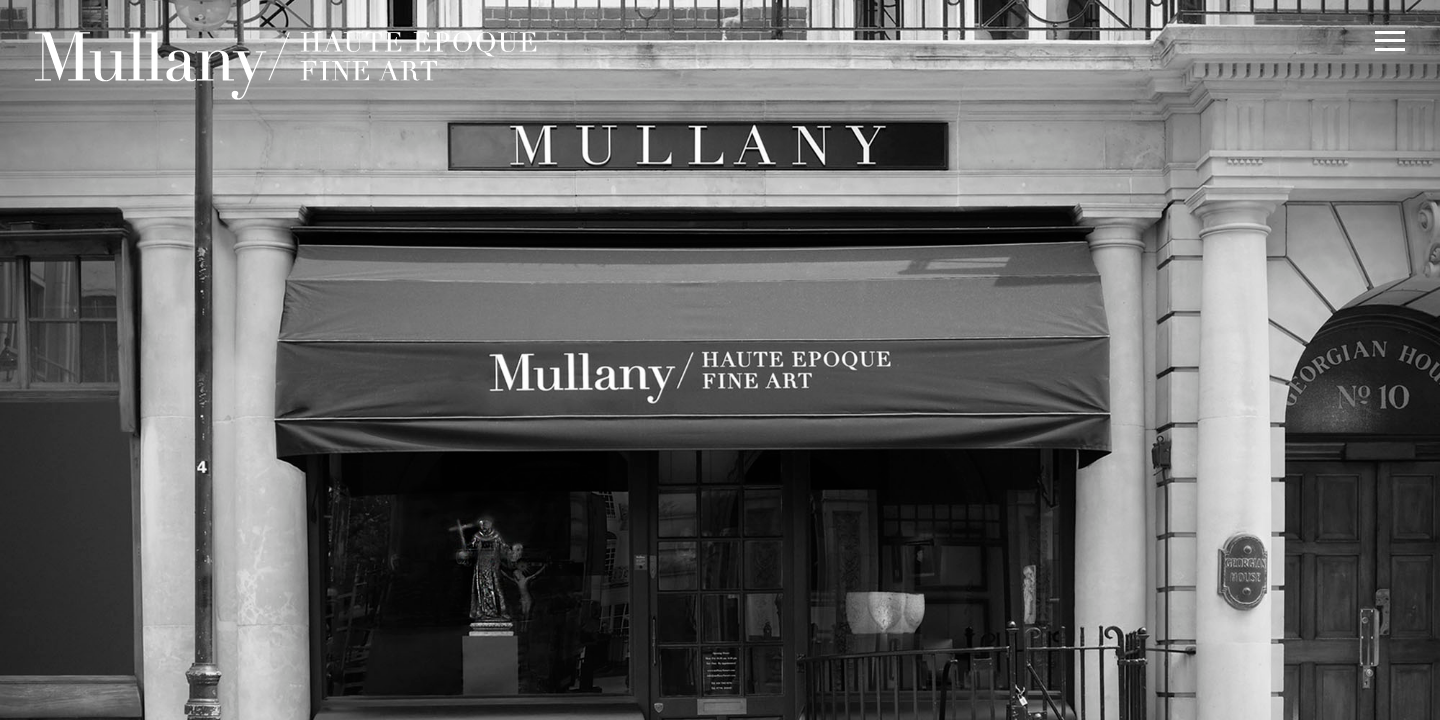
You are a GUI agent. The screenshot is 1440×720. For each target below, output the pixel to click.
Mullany (290, 59)
